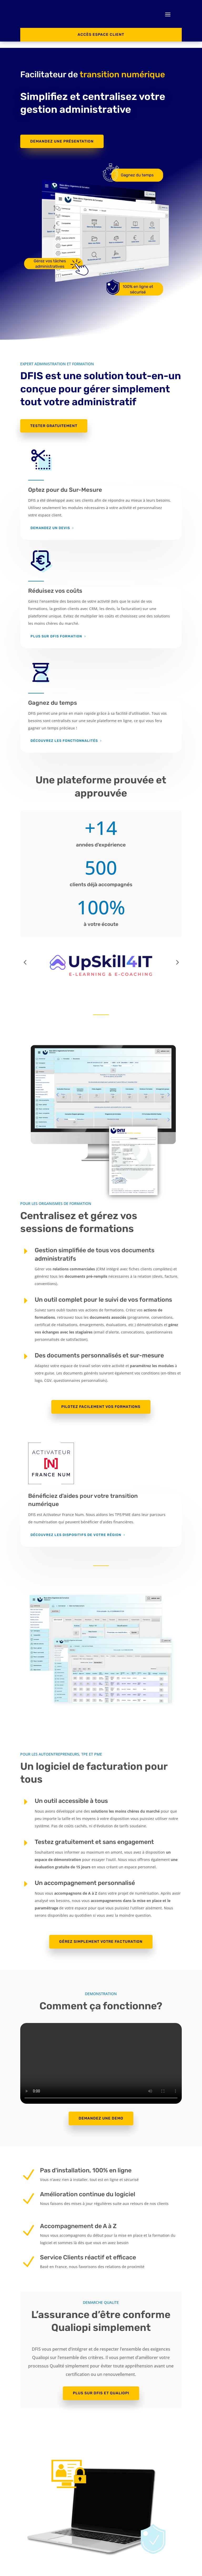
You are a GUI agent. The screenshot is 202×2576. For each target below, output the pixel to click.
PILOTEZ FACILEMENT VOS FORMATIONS (100, 1400)
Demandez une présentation (62, 135)
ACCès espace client (101, 34)
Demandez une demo (101, 2112)
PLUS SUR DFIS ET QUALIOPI (101, 2387)
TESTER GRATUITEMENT (53, 419)
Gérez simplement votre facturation (101, 1935)
